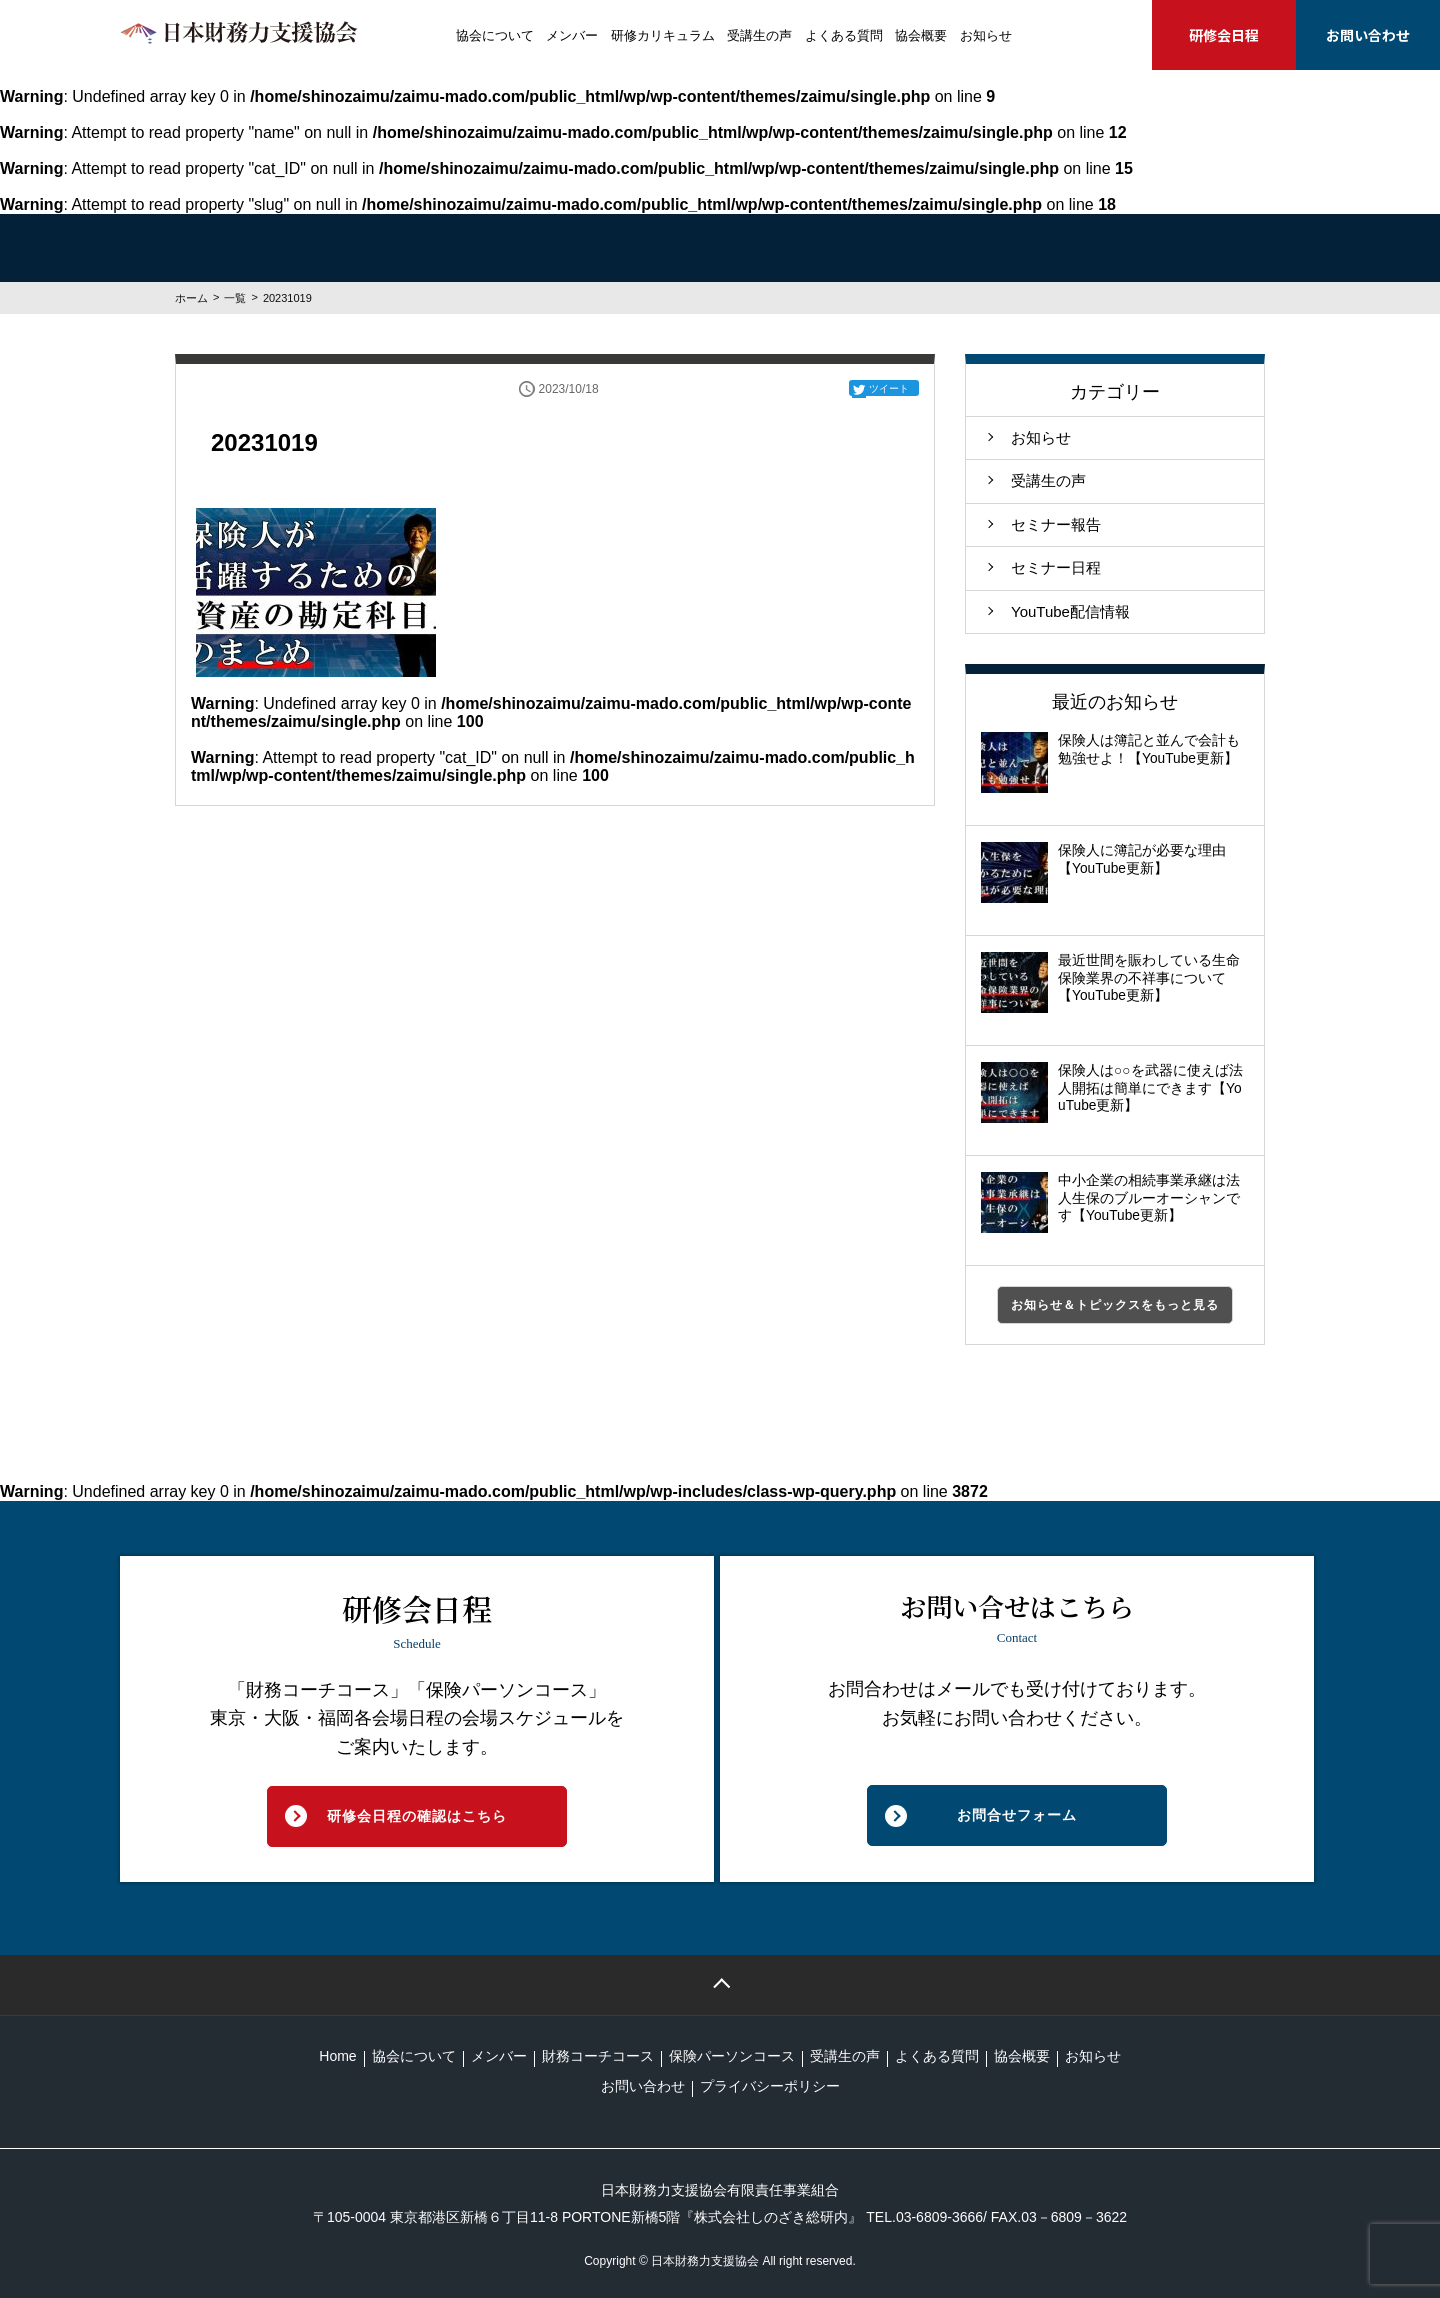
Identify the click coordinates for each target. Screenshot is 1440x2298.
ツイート (889, 388)
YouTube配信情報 (1070, 611)
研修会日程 (1224, 35)
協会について (495, 35)
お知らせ (986, 35)
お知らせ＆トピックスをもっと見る (1115, 1305)
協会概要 (921, 35)
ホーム (191, 298)
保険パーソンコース (732, 2056)
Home (337, 2056)
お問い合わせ (1368, 35)
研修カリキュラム (663, 35)
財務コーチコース (598, 2056)
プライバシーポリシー (770, 2086)
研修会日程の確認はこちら (417, 1816)
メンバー (572, 35)
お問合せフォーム (1017, 1815)
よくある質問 (844, 35)
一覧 (235, 298)
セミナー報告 (1056, 524)
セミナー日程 (1056, 567)
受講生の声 (759, 35)
